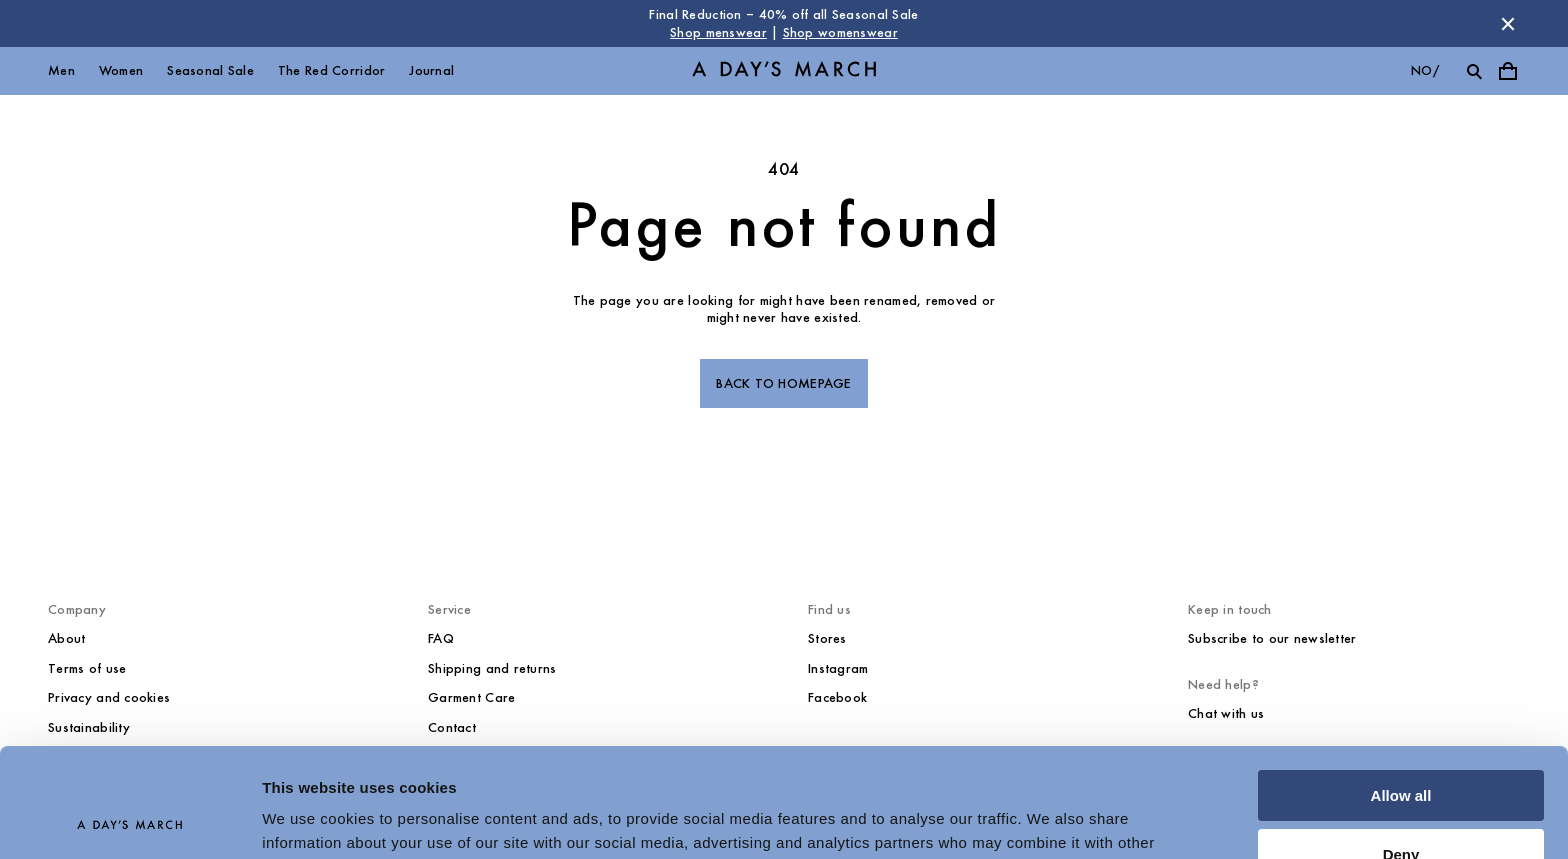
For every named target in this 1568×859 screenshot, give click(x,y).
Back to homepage (783, 383)
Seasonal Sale (210, 70)
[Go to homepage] (784, 71)
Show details (308, 819)
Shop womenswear (840, 32)
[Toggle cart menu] (1508, 71)
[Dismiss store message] (1508, 24)
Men (61, 70)
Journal (431, 70)
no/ (1425, 70)
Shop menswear (718, 32)
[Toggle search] (1474, 71)
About (66, 638)
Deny (1401, 751)
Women (121, 70)
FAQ (441, 638)
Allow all (1401, 693)
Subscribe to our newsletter (1272, 638)
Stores (827, 638)
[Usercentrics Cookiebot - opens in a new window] (129, 820)
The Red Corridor (331, 70)
